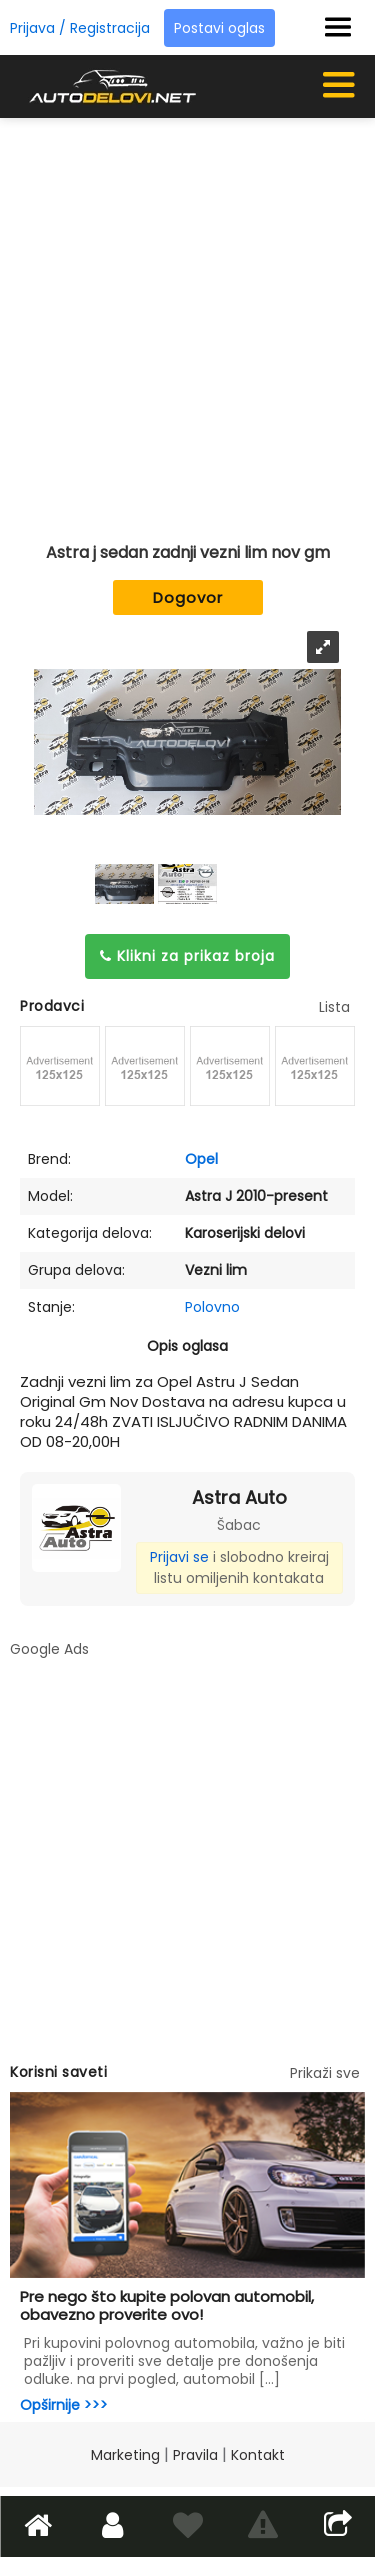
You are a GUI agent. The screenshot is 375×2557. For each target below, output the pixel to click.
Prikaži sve (325, 2073)
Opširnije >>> (64, 2405)
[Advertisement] (187, 320)
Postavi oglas (219, 28)
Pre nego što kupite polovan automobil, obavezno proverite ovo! (167, 2305)
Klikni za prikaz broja (187, 956)
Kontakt (258, 2455)
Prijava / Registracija (80, 28)
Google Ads (49, 1649)
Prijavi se (179, 1557)
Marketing (125, 2455)
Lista (334, 1007)
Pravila (195, 2455)
